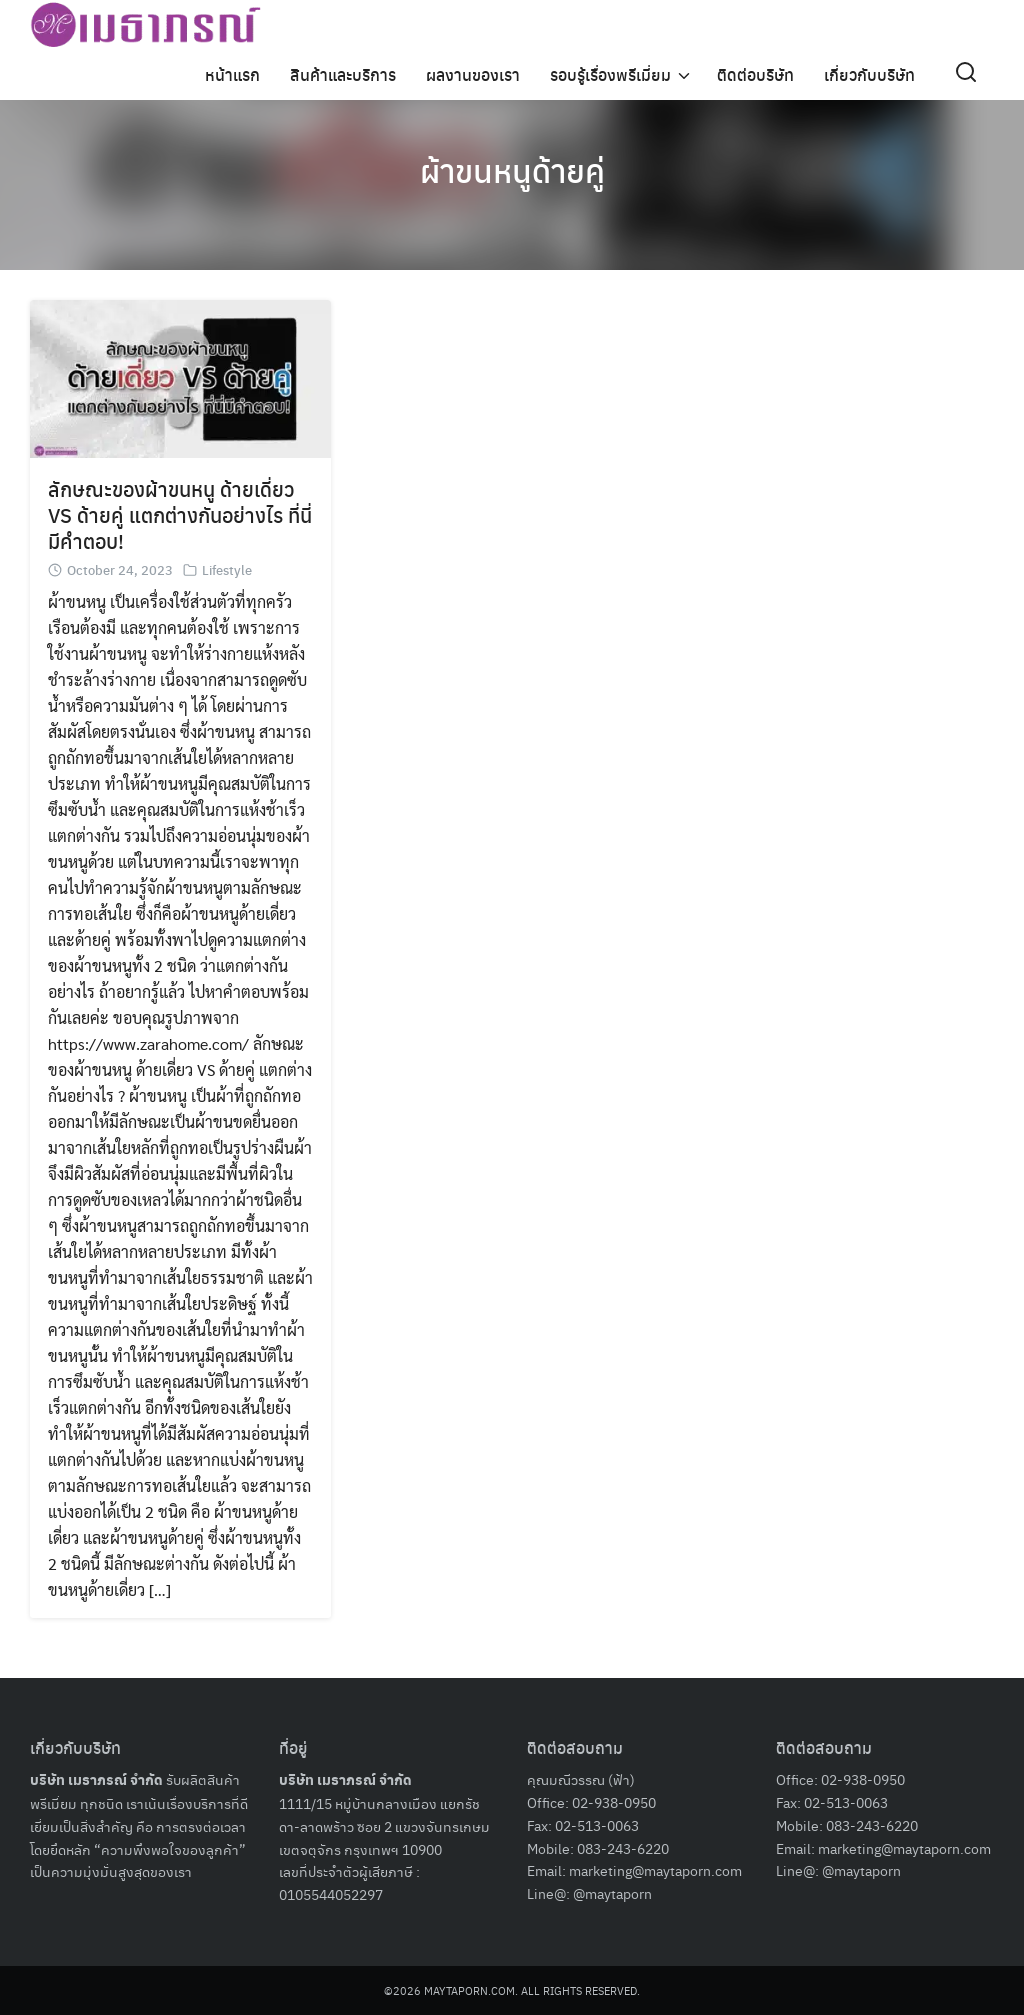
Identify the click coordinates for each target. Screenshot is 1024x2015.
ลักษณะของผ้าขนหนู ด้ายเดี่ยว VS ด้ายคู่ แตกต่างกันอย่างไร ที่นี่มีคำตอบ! (180, 514)
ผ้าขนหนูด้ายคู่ (512, 170)
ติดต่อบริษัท (755, 74)
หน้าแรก (232, 74)
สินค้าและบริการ (343, 74)
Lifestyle (227, 569)
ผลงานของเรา (473, 74)
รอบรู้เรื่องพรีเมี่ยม (610, 74)
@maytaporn (612, 1893)
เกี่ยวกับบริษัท (869, 74)
